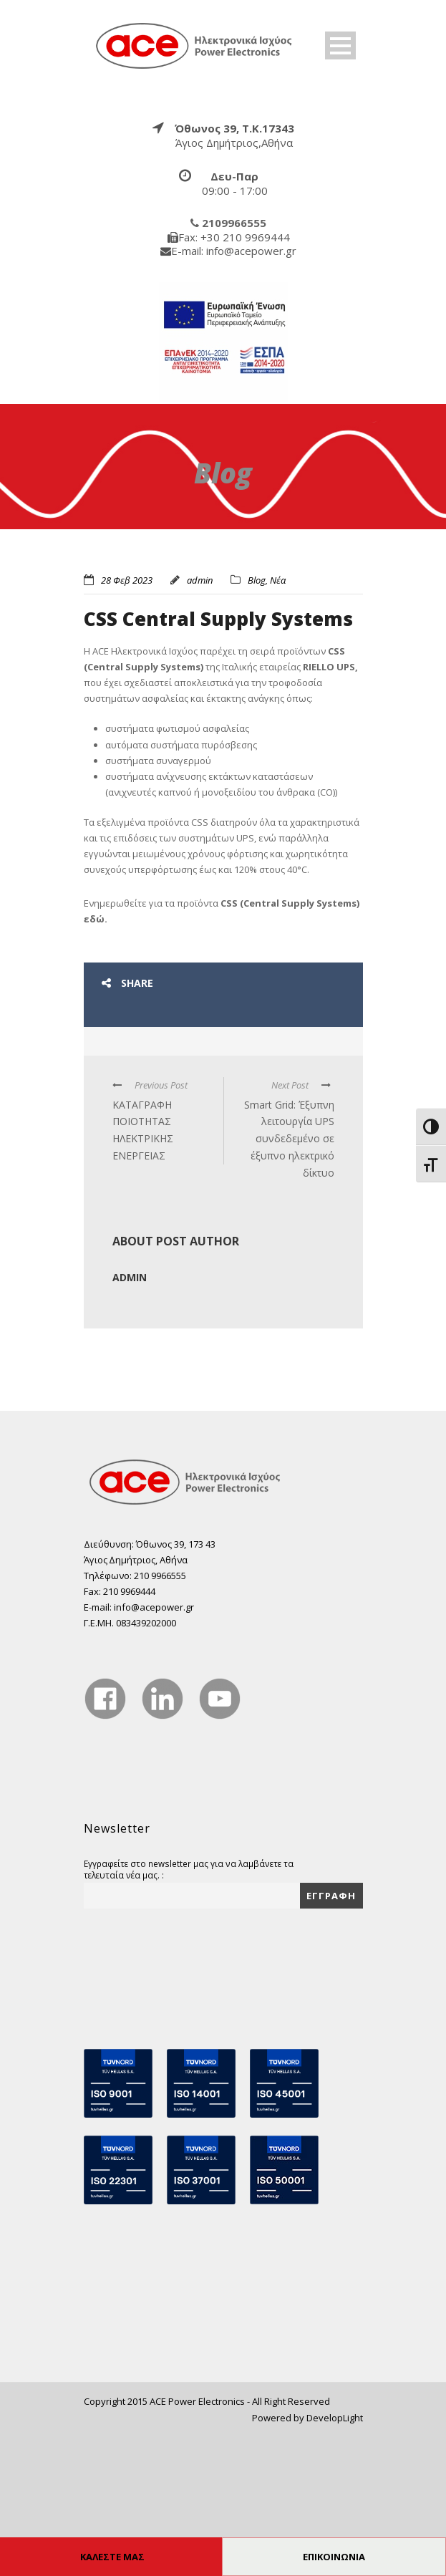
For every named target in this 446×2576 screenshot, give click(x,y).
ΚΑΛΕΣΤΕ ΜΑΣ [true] (112, 2556)
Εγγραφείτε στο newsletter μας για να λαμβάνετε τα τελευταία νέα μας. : (189, 2008)
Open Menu (340, 45)
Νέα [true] (278, 580)
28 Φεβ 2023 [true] (126, 580)
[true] (195, 45)
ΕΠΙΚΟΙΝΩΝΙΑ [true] (334, 2556)
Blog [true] (257, 580)
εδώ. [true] (95, 1058)
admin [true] (200, 580)
